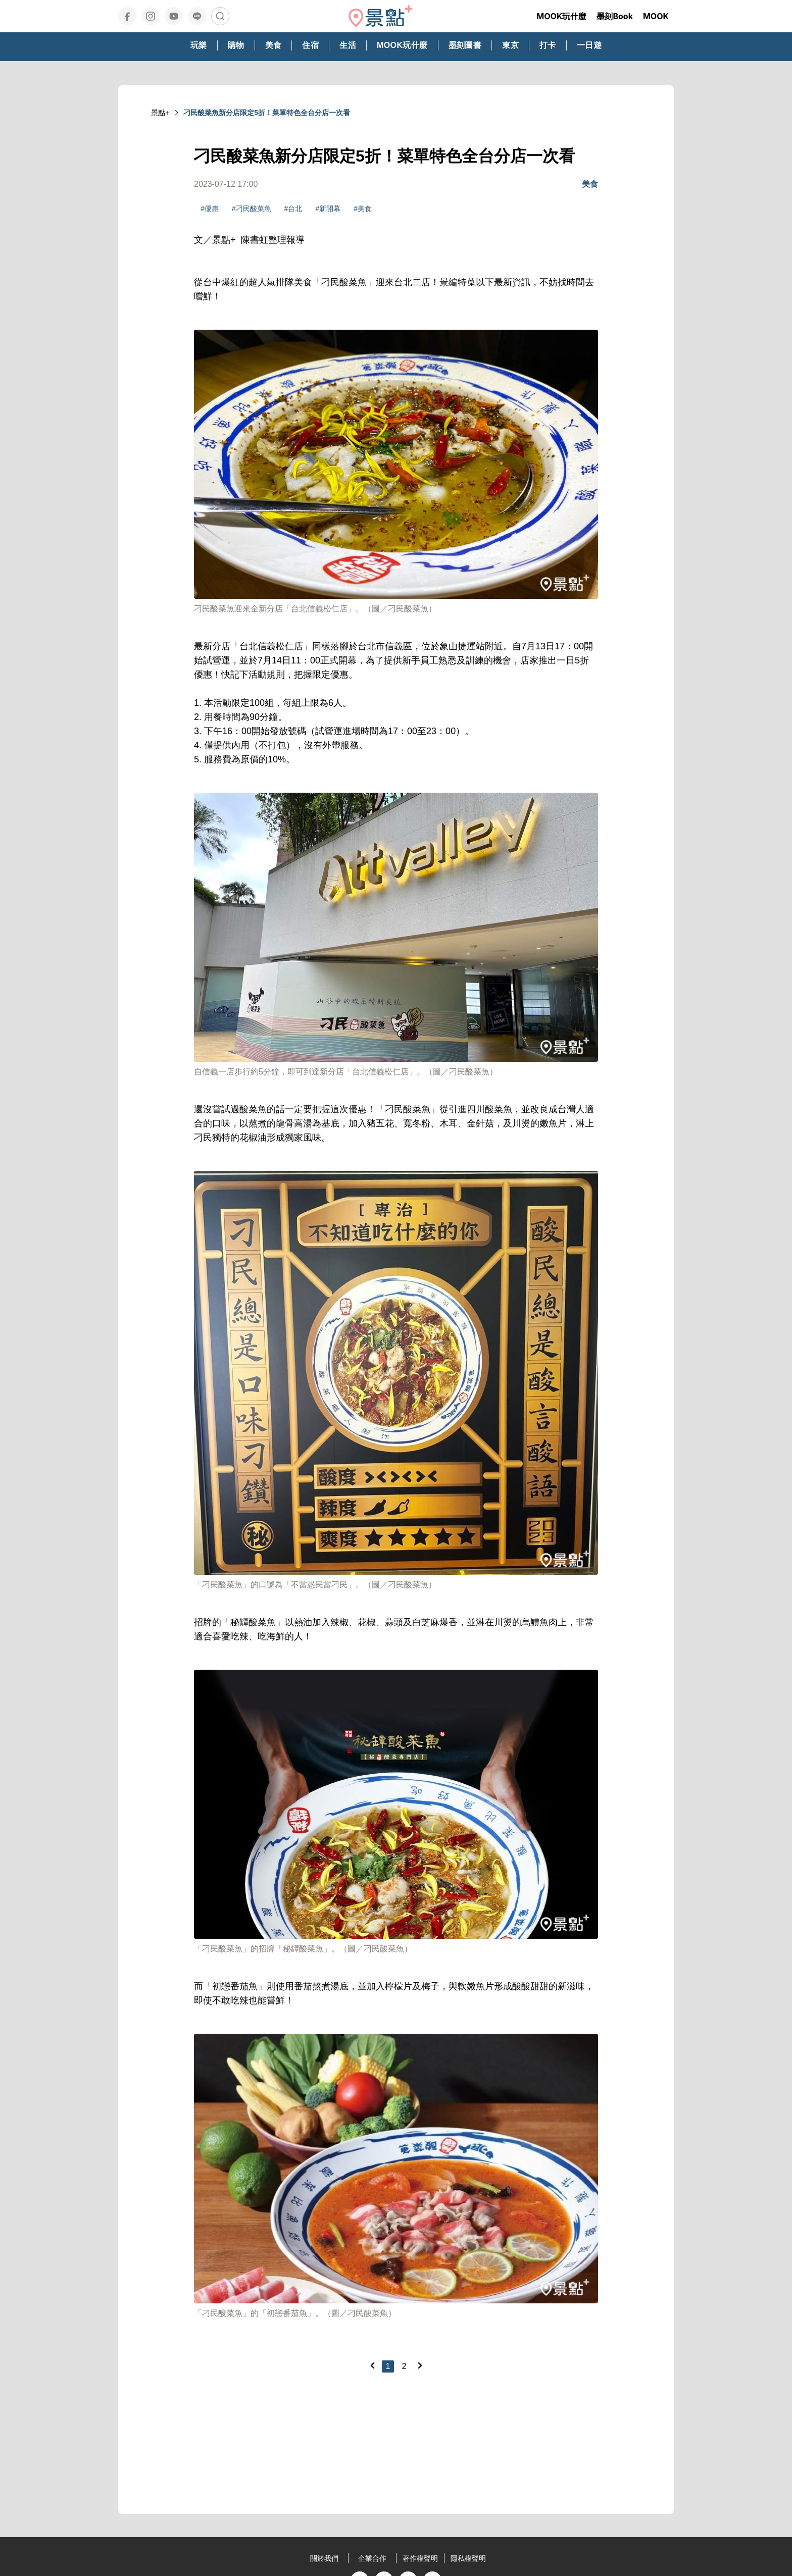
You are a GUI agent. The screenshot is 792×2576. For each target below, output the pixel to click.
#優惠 (210, 208)
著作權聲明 (420, 2558)
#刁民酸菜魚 (251, 208)
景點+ (160, 113)
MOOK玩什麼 (561, 16)
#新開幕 (327, 208)
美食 (590, 184)
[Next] (419, 2365)
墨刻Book (615, 16)
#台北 (293, 208)
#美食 (363, 208)
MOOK (656, 16)
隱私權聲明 (468, 2558)
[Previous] (372, 2365)
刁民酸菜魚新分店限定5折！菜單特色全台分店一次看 (266, 113)
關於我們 (324, 2558)
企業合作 (372, 2558)
